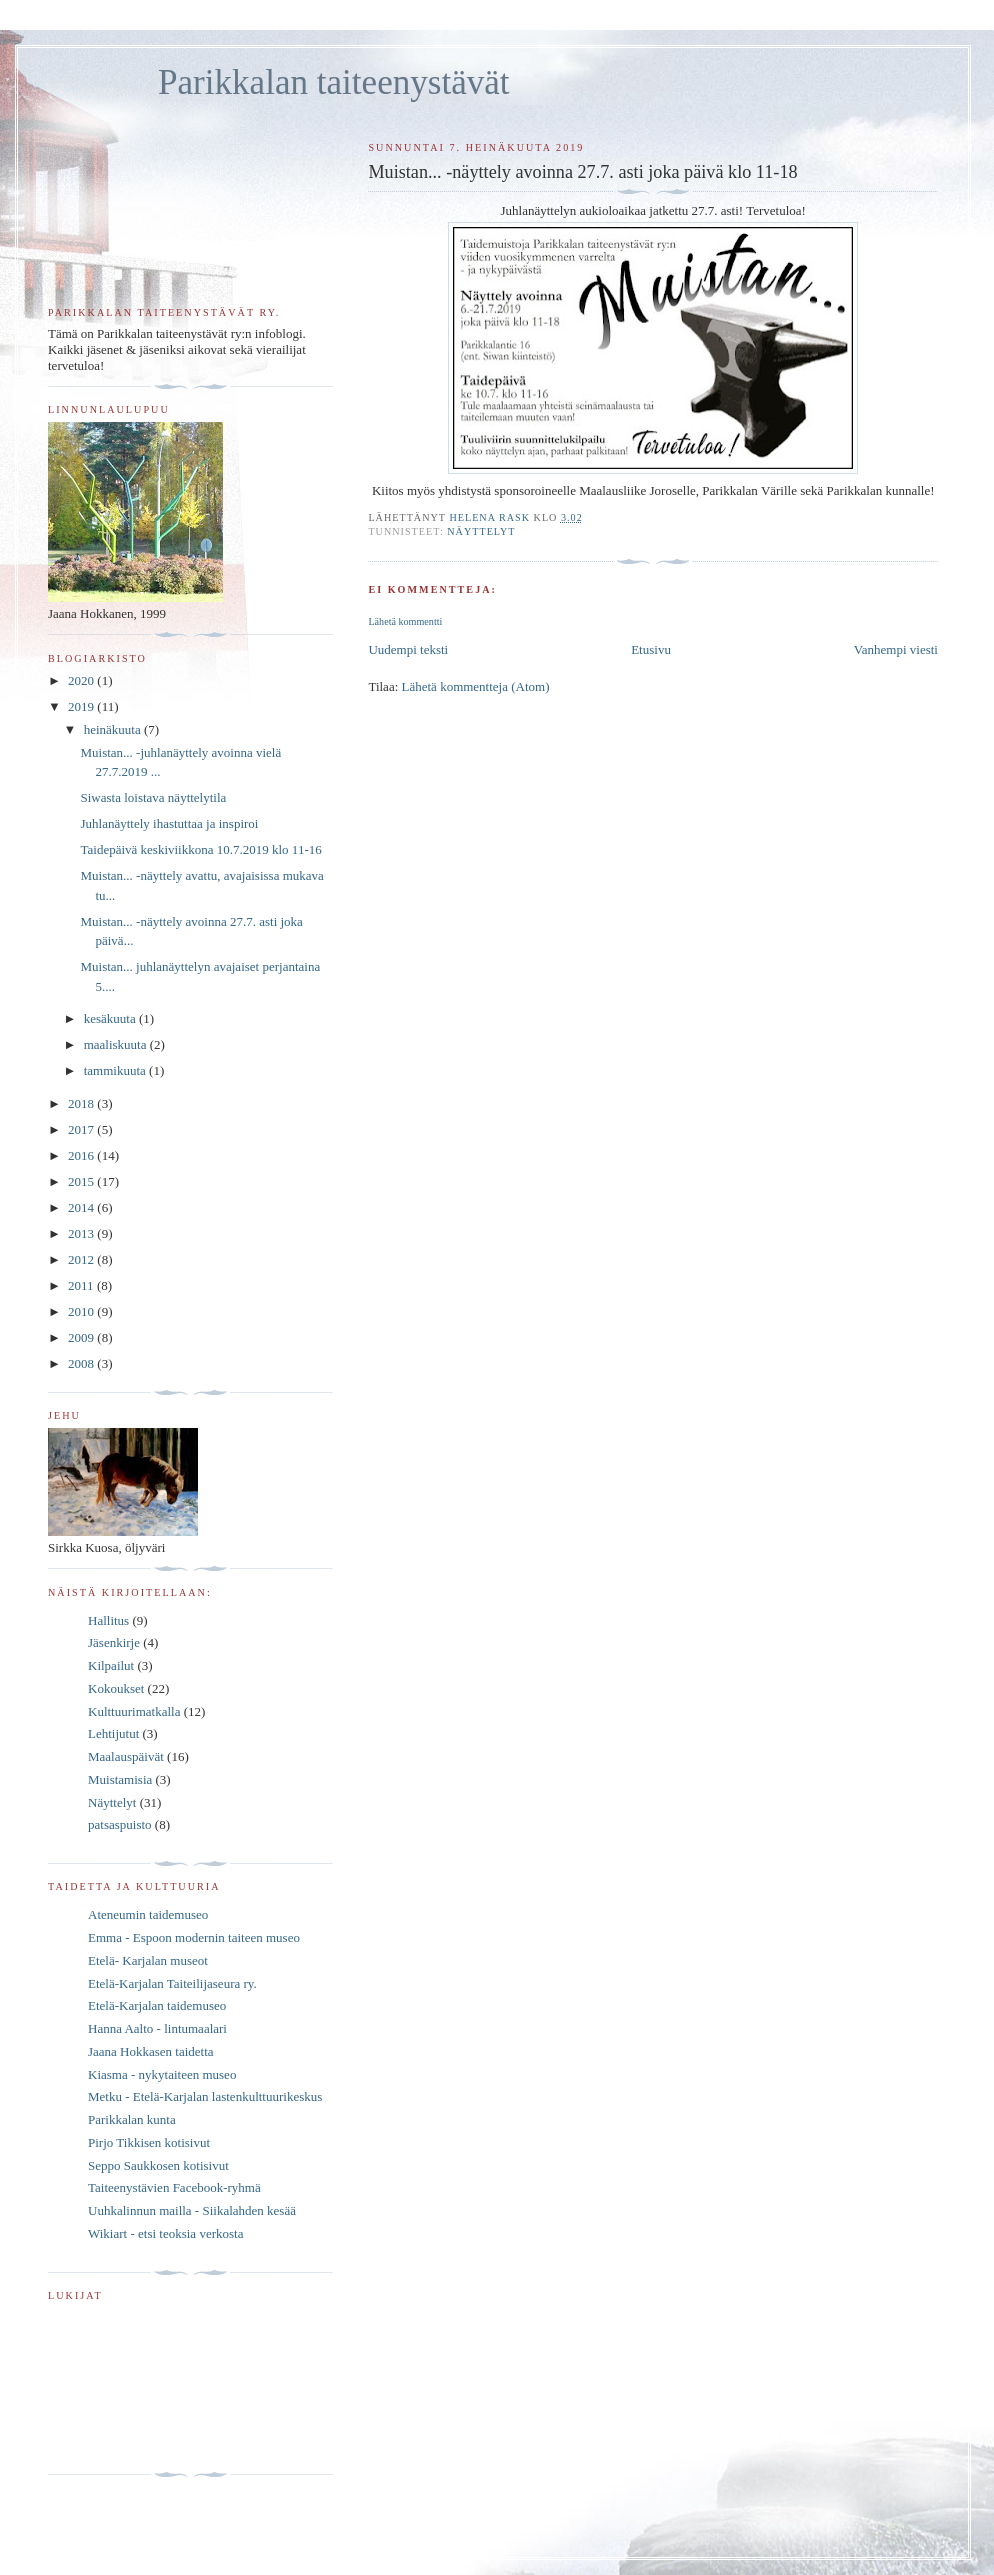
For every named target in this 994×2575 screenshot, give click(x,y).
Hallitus (108, 1620)
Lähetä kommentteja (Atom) (476, 686)
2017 (82, 1129)
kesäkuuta (111, 1018)
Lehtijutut (113, 1733)
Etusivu (651, 649)
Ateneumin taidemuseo (148, 1914)
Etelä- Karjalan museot (148, 1960)
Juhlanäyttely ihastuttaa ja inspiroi (169, 823)
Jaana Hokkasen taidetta (151, 2051)
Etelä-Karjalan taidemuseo (157, 2005)
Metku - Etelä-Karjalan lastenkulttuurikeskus (205, 2096)
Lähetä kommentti (405, 621)
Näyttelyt (481, 531)
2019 (82, 706)
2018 (82, 1103)
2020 (82, 680)
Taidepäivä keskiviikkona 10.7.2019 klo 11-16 (200, 849)
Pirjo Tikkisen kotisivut (149, 2142)
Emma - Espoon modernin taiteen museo (194, 1937)
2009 (82, 1337)
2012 (82, 1259)
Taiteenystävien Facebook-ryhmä (174, 2187)
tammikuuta (116, 1070)
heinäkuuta (114, 729)
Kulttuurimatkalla (134, 1711)
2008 (82, 1363)
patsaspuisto (120, 1824)
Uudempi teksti (408, 649)
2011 (82, 1285)
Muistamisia (120, 1779)
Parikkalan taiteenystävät (334, 82)
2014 (82, 1207)
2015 (82, 1181)
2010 (82, 1311)
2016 (82, 1155)
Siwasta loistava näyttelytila (153, 797)
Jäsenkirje (114, 1642)
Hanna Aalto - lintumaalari (157, 2028)
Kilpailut (111, 1665)
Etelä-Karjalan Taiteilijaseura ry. (172, 1983)
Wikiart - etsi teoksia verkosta (165, 2233)
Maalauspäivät (126, 1756)
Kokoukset (116, 1688)
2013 (82, 1233)
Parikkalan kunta (132, 2119)
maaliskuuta (117, 1044)
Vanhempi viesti (896, 649)
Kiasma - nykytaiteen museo (162, 2074)
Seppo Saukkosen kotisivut (158, 2165)
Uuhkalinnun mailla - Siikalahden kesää (192, 2210)
